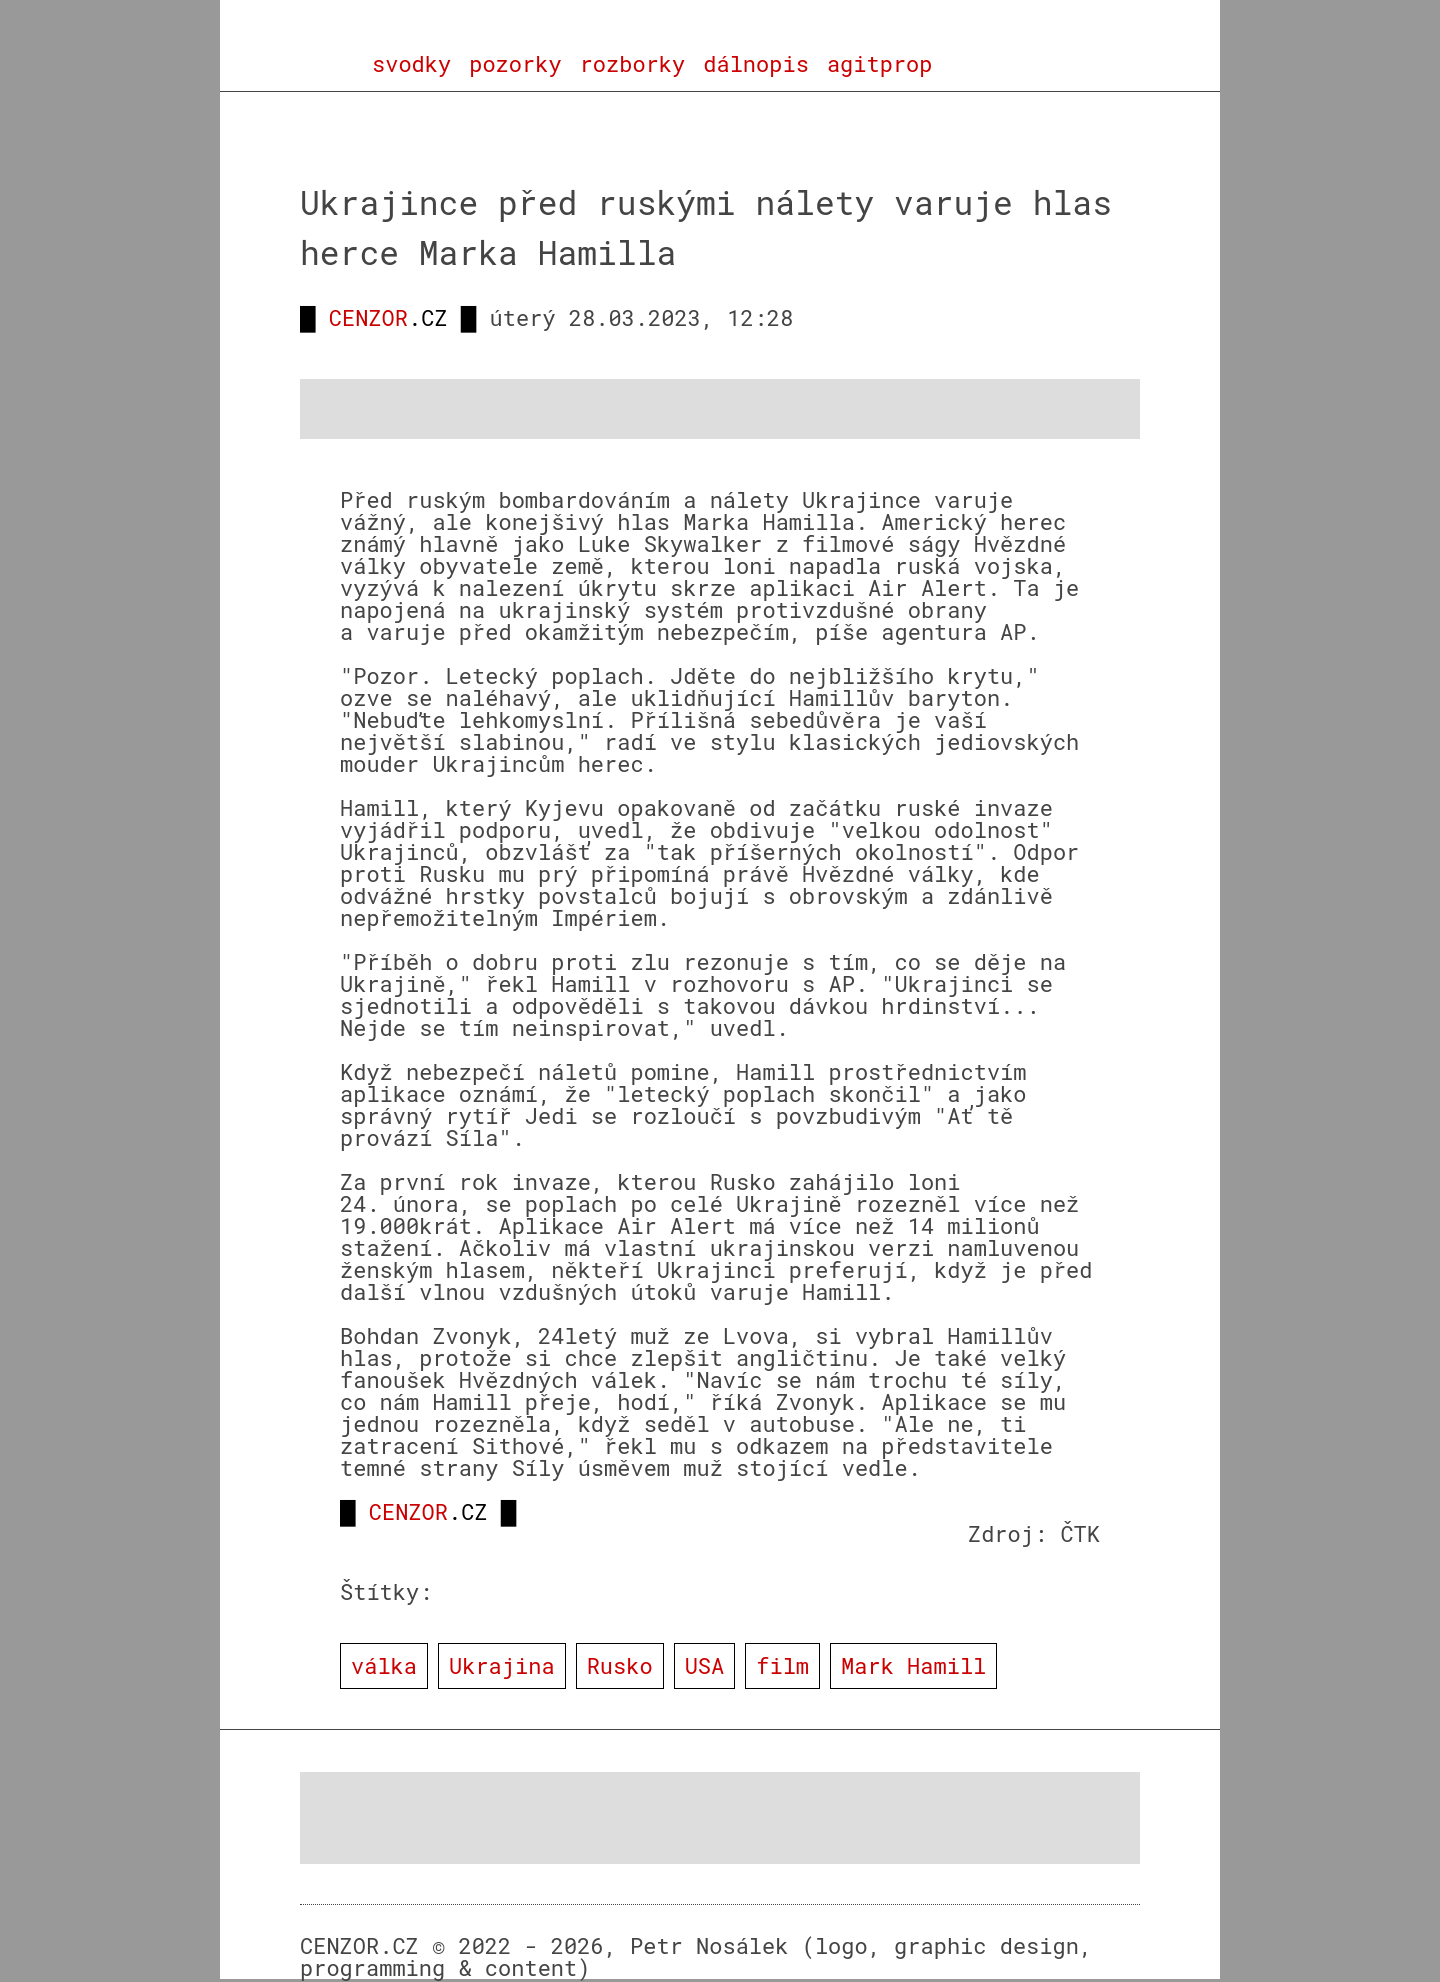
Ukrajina (502, 1665)
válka (384, 1665)
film (782, 1665)
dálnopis (756, 64)
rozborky (633, 64)
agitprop (880, 64)
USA (705, 1665)
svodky (411, 64)
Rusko (620, 1665)
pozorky (515, 64)
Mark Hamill (913, 1665)
